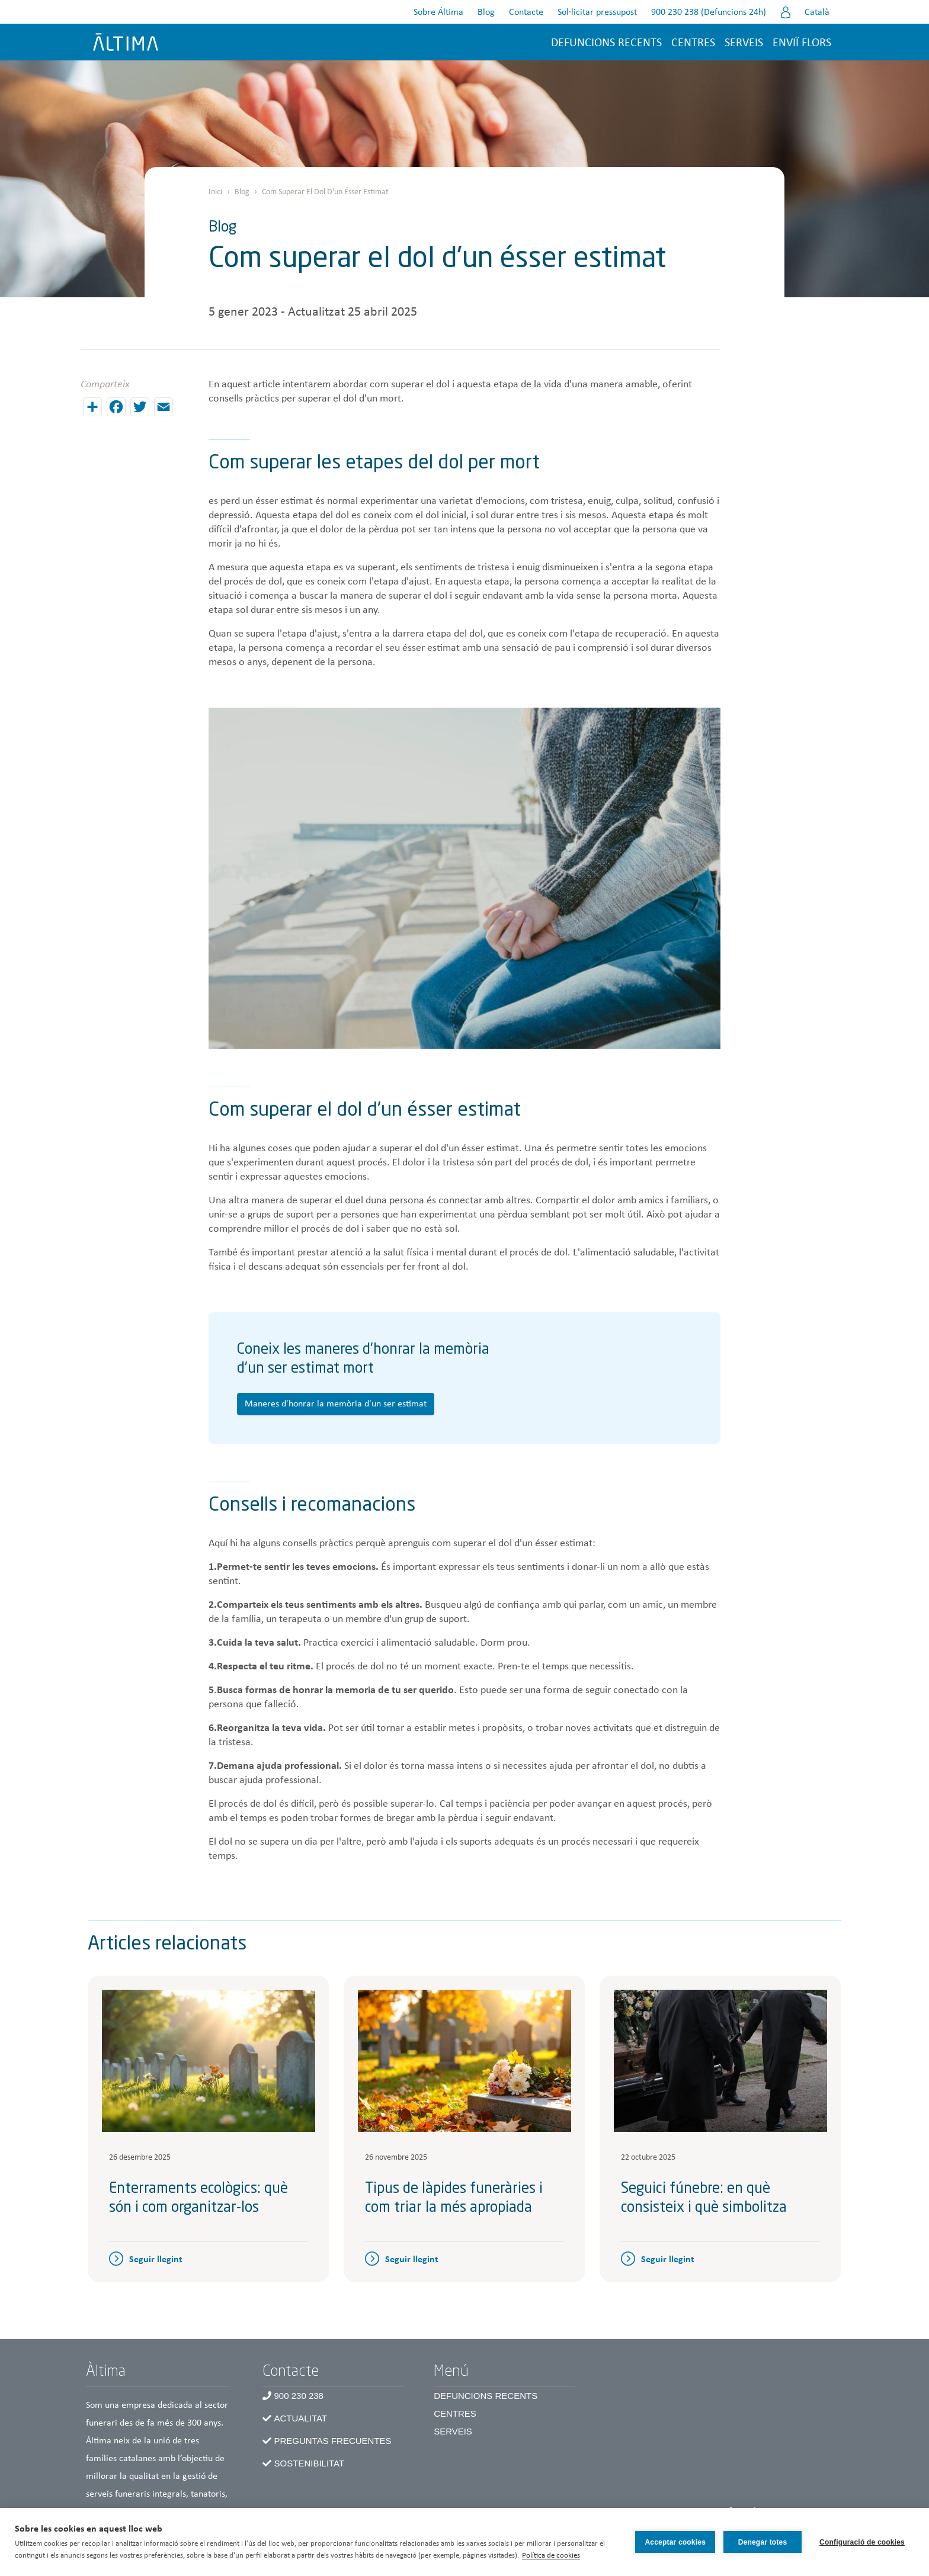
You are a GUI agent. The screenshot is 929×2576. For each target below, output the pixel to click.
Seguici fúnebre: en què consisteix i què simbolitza (704, 2198)
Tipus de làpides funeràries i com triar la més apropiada (454, 2198)
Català (817, 12)
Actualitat (300, 2418)
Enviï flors (802, 43)
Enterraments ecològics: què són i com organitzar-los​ (198, 2198)
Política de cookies (551, 2555)
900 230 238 (298, 2396)
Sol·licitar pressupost (597, 12)
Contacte (526, 12)
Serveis (744, 43)
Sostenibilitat (309, 2463)
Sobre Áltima (438, 12)
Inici (215, 192)
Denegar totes (762, 2542)
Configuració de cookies (862, 2542)
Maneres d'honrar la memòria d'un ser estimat (336, 1404)
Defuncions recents (606, 43)
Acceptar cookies (675, 2542)
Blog (486, 12)
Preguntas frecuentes (333, 2441)
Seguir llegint (155, 2260)
